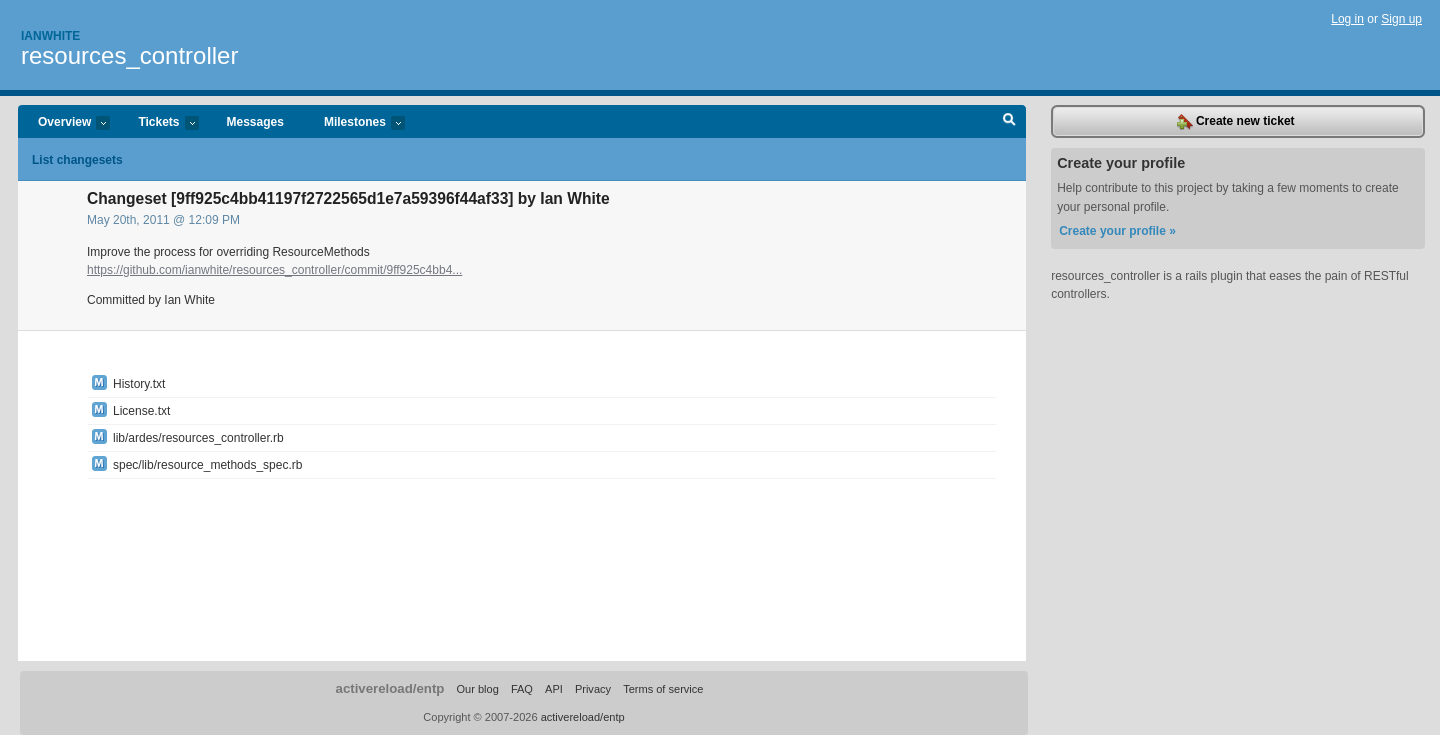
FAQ (522, 689)
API (554, 689)
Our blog (477, 689)
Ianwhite (50, 36)
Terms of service (663, 689)
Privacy (593, 689)
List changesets (77, 160)
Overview (64, 123)
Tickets (158, 123)
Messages (255, 122)
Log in (1347, 19)
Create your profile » (1117, 231)
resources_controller (129, 55)
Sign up (1401, 19)
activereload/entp (390, 688)
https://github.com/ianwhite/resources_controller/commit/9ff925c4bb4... (274, 270)
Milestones (354, 123)
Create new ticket (1236, 122)
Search (1009, 122)
